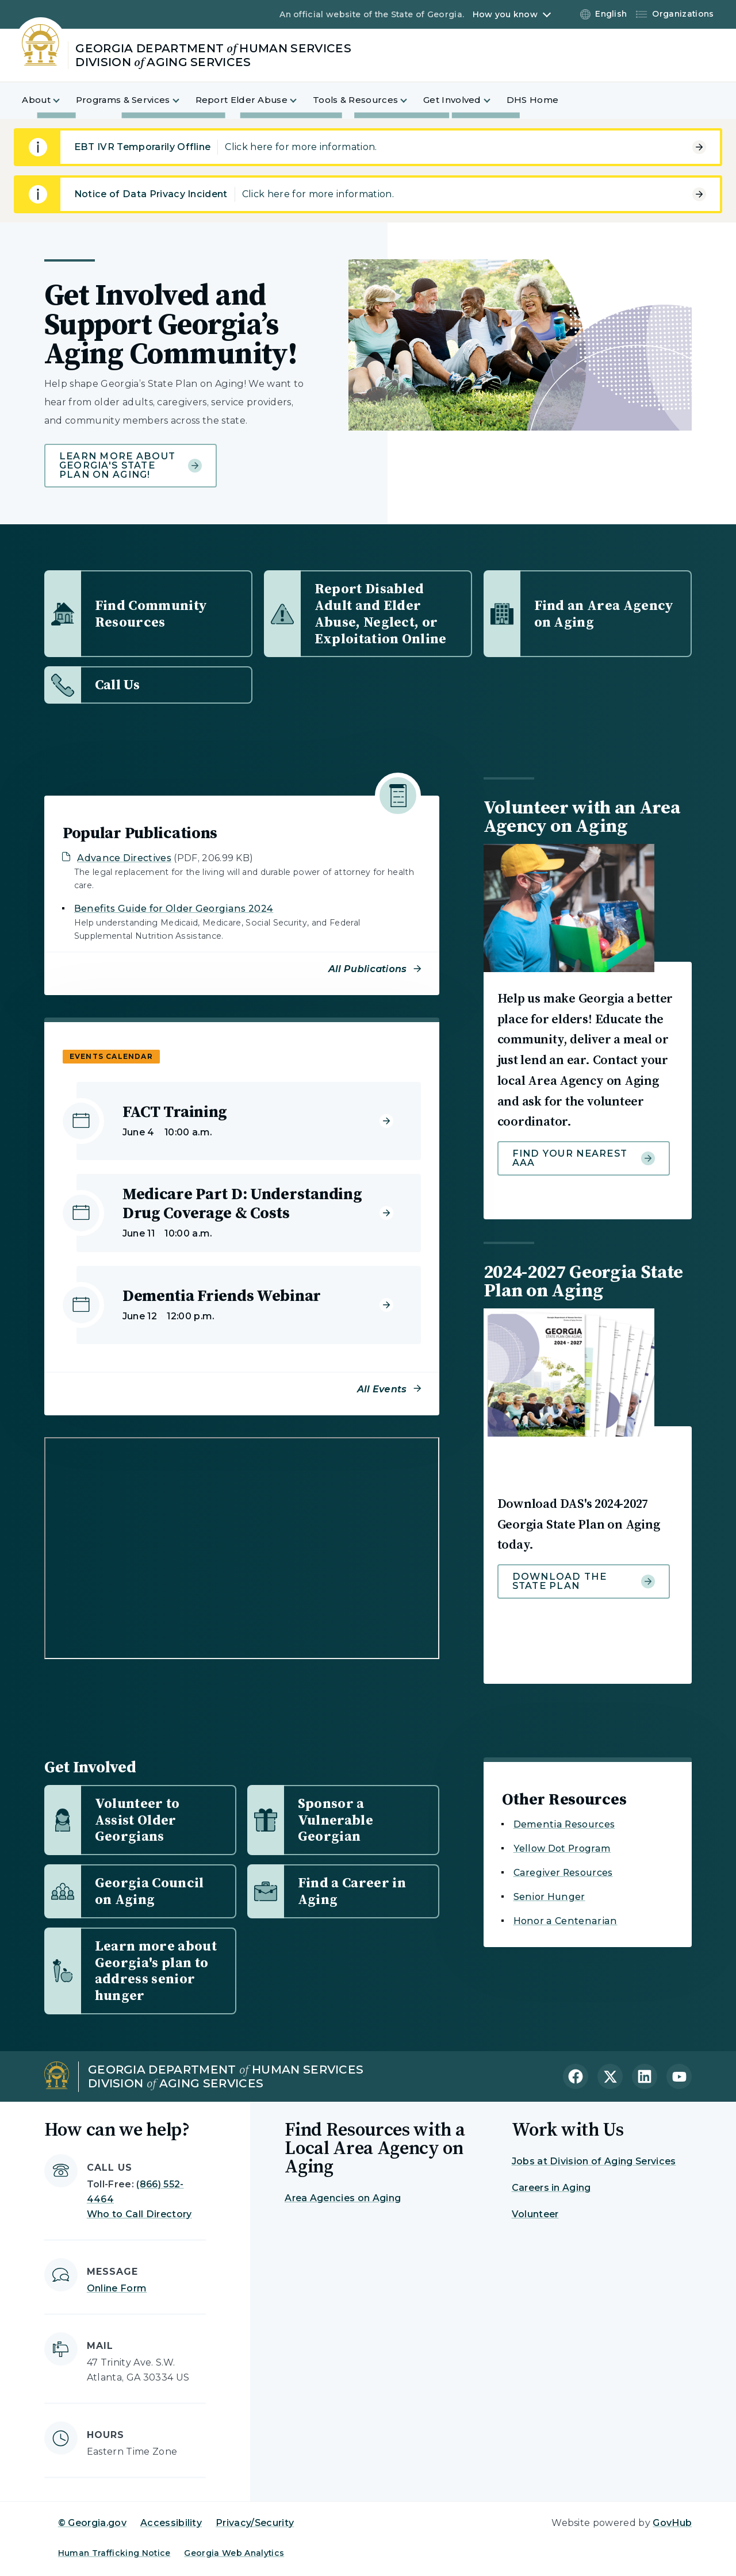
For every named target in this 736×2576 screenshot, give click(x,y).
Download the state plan (583, 1581)
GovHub (672, 2522)
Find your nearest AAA (583, 1158)
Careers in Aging (551, 2187)
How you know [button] (505, 14)
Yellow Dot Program (562, 1848)
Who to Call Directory (139, 2214)
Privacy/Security (255, 2522)
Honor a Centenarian (565, 1920)
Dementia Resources (564, 1824)
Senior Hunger (549, 1896)
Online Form (117, 2288)
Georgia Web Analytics (234, 2553)
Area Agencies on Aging (343, 2198)
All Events (382, 1389)
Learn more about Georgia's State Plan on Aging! (130, 465)
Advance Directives (124, 858)
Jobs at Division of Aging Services (594, 2161)
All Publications (367, 968)
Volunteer (535, 2214)
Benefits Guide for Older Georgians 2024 (173, 908)
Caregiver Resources (563, 1872)
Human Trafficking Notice (114, 2553)
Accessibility (171, 2522)
